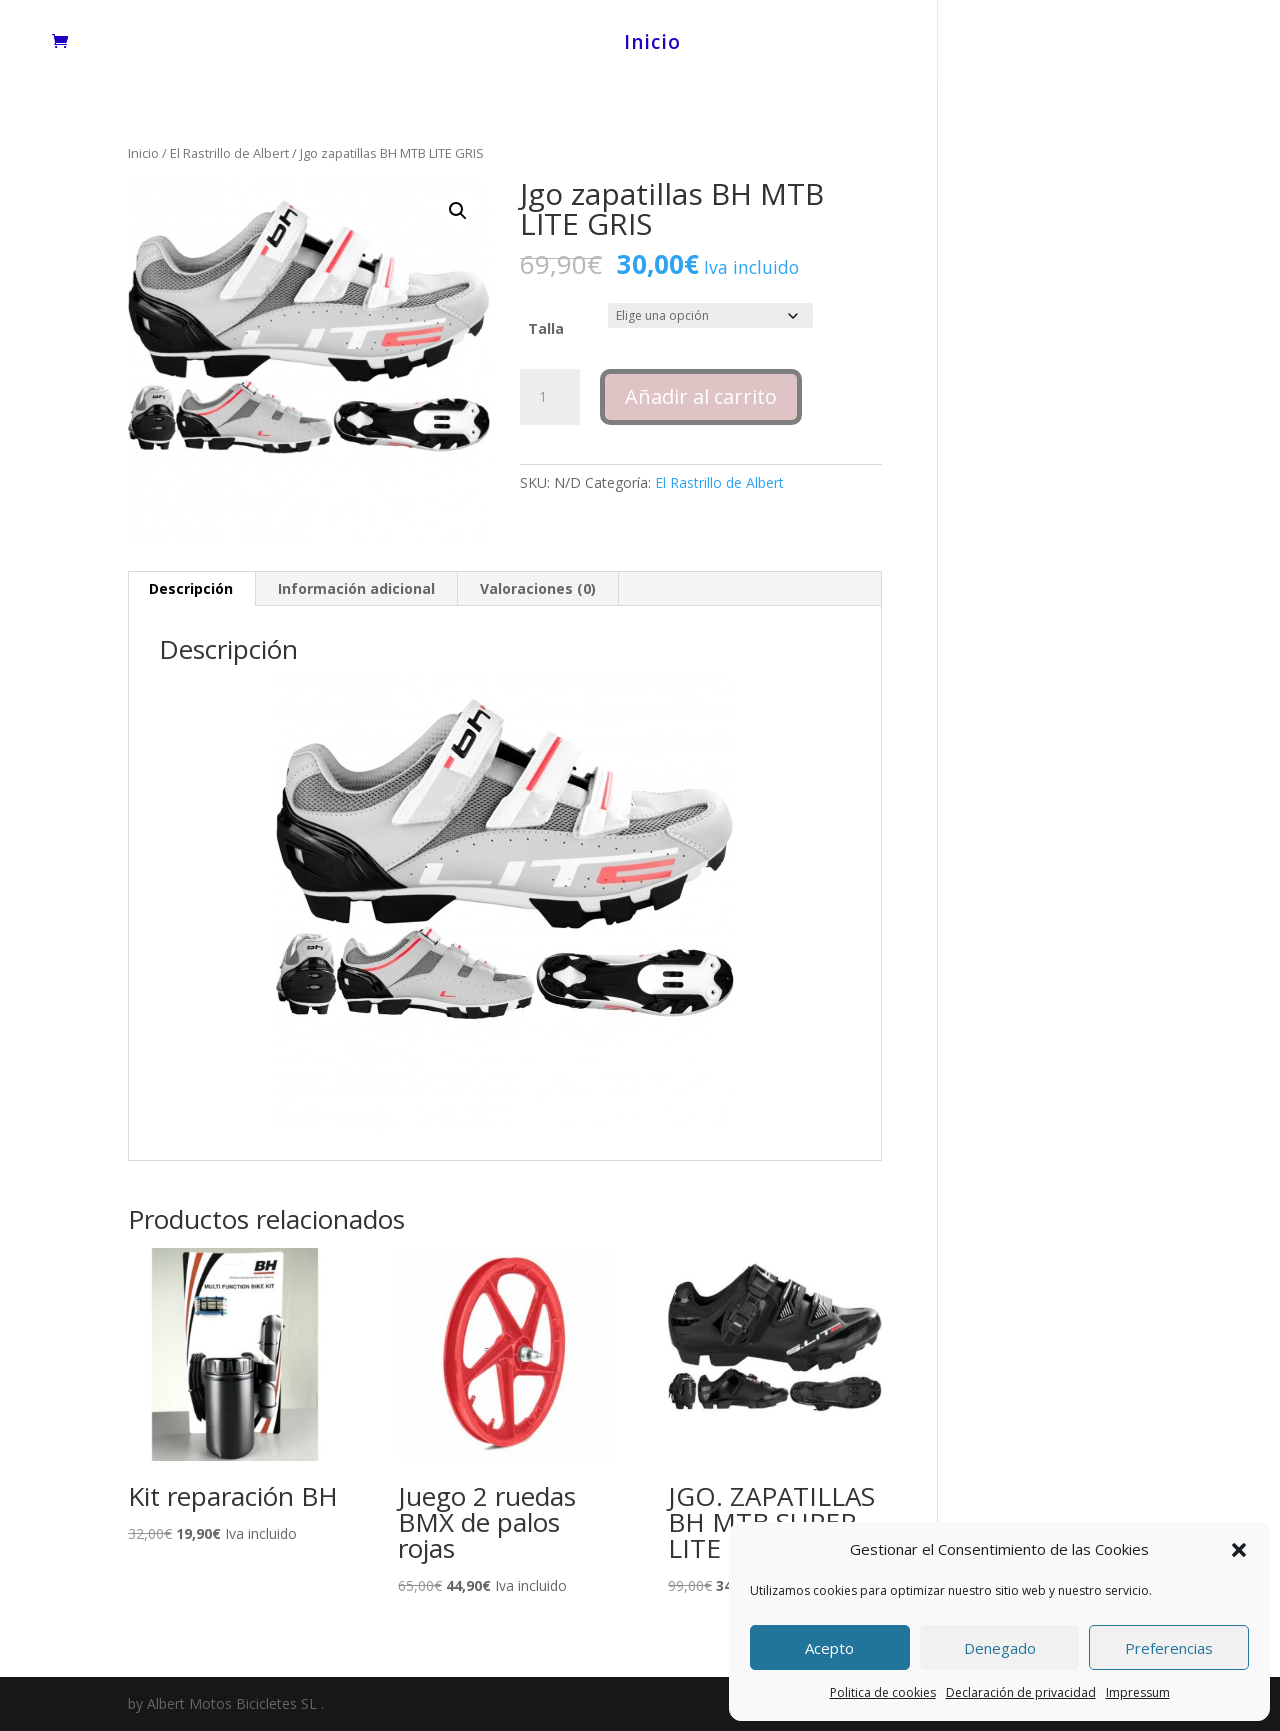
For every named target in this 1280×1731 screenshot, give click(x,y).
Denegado (1000, 1648)
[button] (1239, 1550)
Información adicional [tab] (356, 588)
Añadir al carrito (701, 396)
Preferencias (1169, 1648)
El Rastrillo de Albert (229, 153)
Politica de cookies (883, 1692)
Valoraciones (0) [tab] (538, 588)
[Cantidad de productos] (550, 397)
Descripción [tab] (191, 588)
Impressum (1138, 1692)
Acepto (829, 1648)
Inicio (652, 45)
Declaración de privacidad (1021, 1692)
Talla (546, 328)
